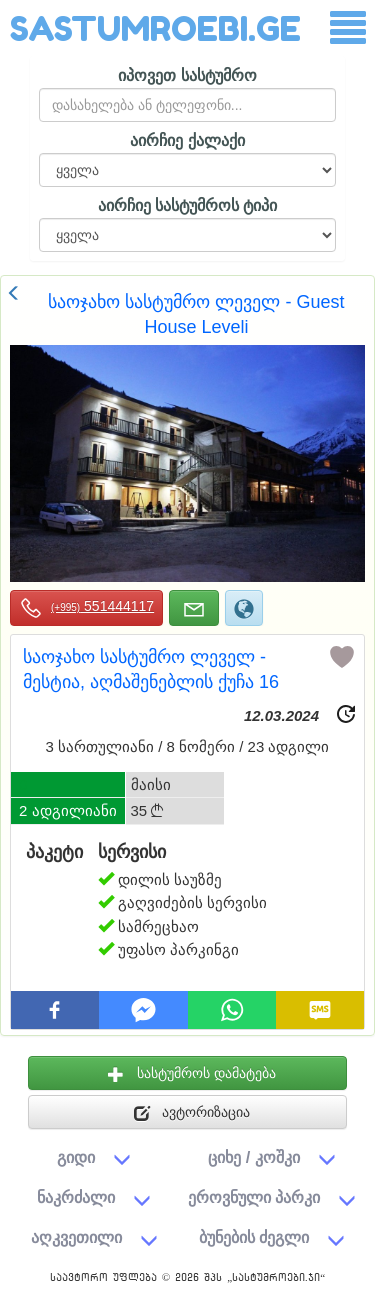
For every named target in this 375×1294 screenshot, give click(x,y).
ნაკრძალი (76, 1197)
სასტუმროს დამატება (192, 1074)
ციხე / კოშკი (254, 1157)
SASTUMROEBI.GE (155, 28)
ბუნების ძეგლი (254, 1237)
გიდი (76, 1157)
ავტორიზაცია (192, 1113)
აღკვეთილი (76, 1237)
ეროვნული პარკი (254, 1197)
